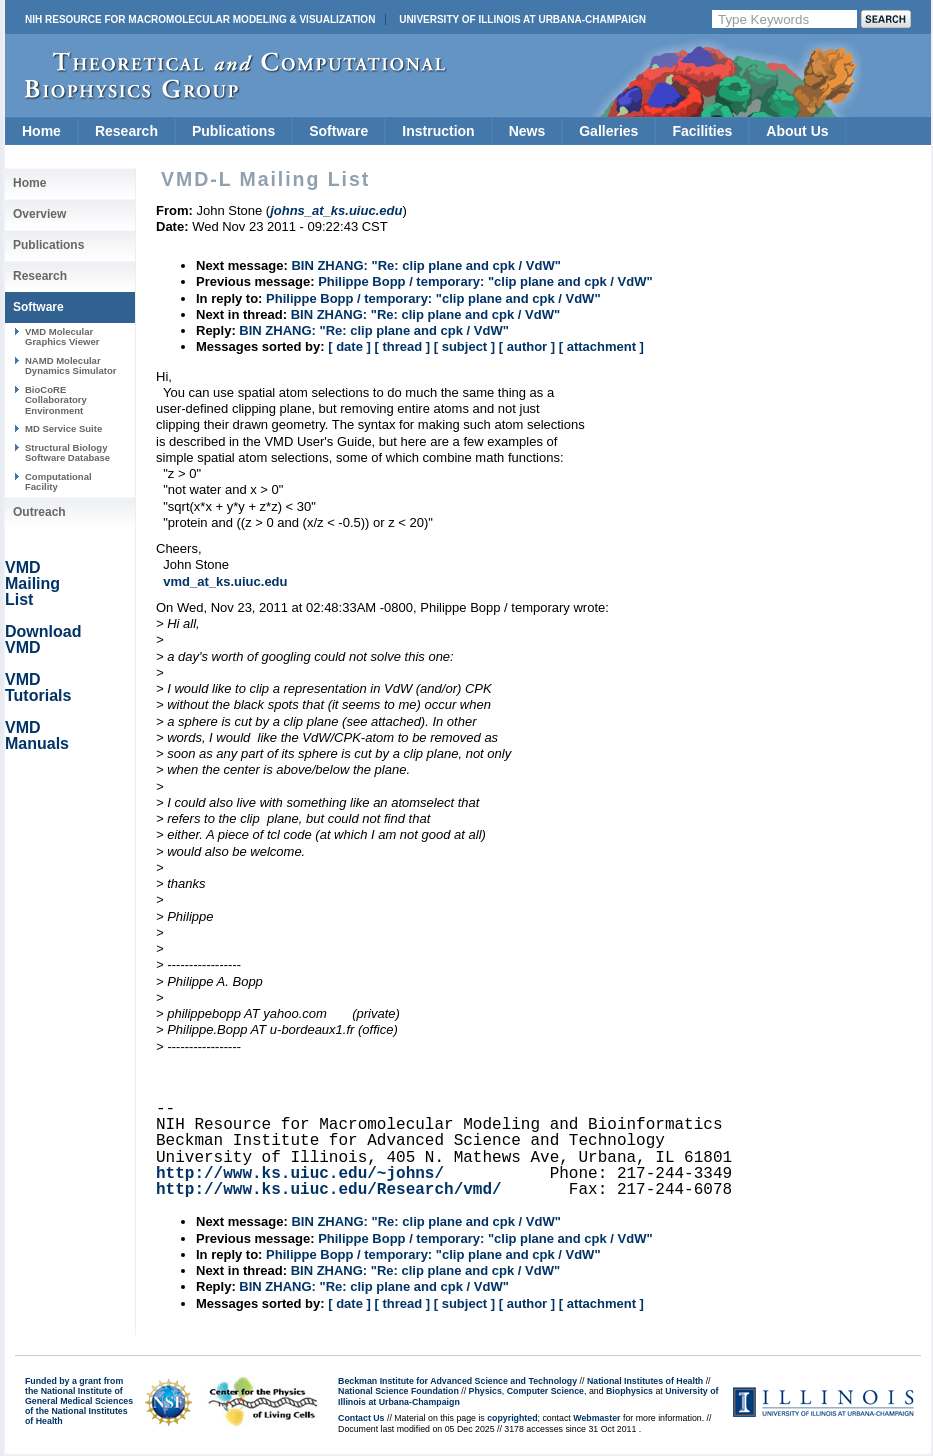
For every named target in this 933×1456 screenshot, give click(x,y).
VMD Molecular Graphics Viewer (62, 336)
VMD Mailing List (32, 583)
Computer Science (545, 1391)
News (527, 131)
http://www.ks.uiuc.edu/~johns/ (300, 1174)
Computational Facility (58, 481)
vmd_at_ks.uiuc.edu (225, 581)
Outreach (39, 512)
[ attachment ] (601, 346)
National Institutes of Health (645, 1381)
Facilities (702, 131)
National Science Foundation (398, 1391)
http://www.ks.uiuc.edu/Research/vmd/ (329, 1190)
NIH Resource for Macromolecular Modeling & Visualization (200, 19)
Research (126, 131)
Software (338, 131)
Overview (39, 214)
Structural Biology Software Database (67, 452)
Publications (233, 131)
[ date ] (349, 346)
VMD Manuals (37, 735)
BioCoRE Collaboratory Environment (56, 400)
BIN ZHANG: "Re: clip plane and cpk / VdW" (425, 265)
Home (41, 131)
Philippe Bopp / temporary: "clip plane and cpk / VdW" (485, 281)
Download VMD (43, 639)
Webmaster (596, 1418)
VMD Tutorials (38, 687)
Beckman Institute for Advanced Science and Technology (457, 1381)
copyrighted (512, 1418)
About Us (797, 131)
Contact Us (361, 1418)
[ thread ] (402, 346)
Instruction (438, 131)
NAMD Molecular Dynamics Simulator (71, 365)
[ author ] (527, 346)
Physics (485, 1391)
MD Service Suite (63, 428)
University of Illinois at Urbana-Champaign (522, 19)
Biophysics (629, 1391)
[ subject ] (464, 346)
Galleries (608, 131)
